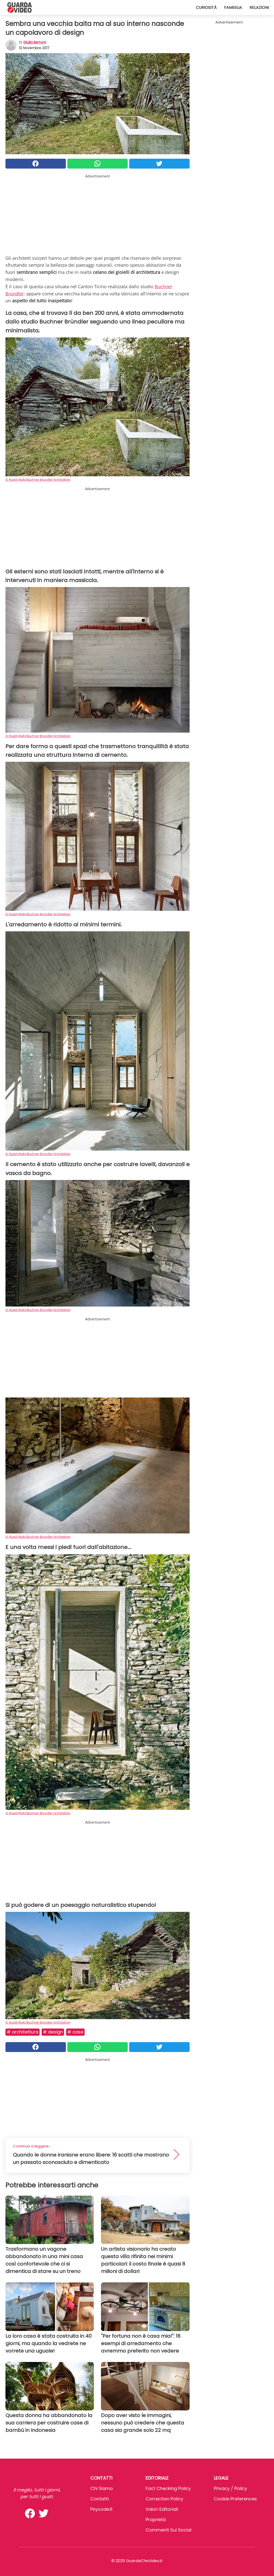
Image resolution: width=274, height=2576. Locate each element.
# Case (75, 2032)
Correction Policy (164, 2499)
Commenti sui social (168, 2530)
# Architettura (22, 2032)
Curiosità (206, 7)
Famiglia (233, 7)
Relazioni (259, 7)
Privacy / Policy (230, 2488)
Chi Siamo (101, 2488)
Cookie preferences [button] (235, 2499)
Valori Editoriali (162, 2509)
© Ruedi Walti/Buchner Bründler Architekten (38, 479)
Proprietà (156, 2519)
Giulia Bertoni (34, 42)
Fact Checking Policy (168, 2488)
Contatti (99, 2499)
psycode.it (101, 2509)
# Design (53, 2032)
